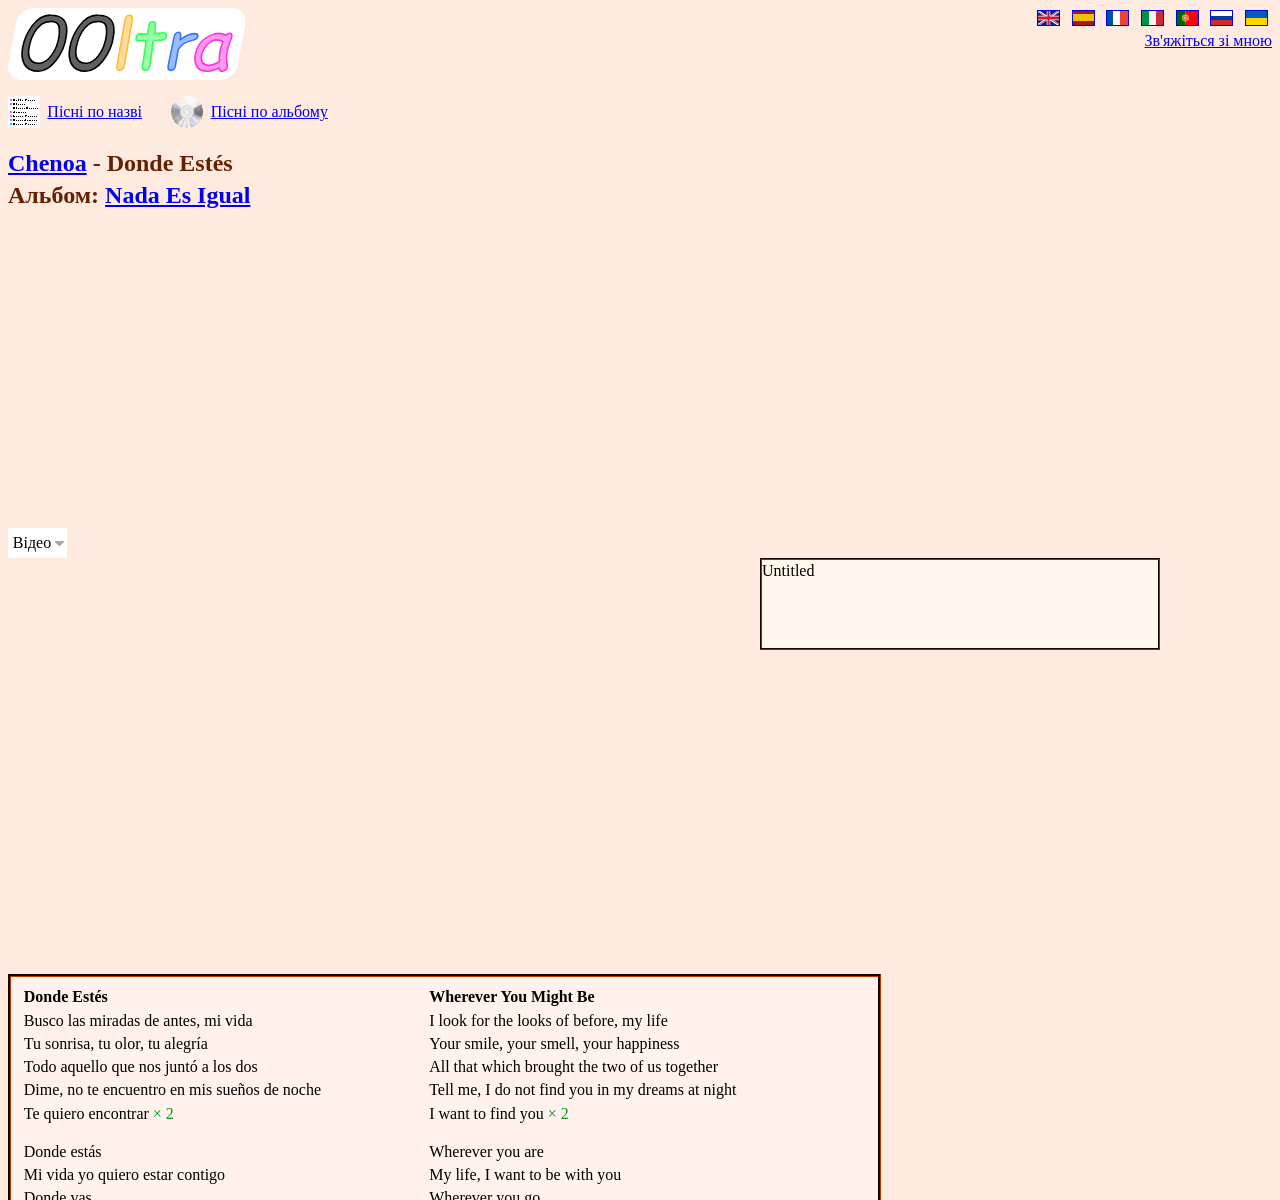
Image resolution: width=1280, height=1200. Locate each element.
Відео (32, 542)
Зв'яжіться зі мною (1208, 40)
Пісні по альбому (269, 111)
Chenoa (47, 163)
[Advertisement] (608, 372)
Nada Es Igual (177, 195)
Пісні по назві (94, 111)
